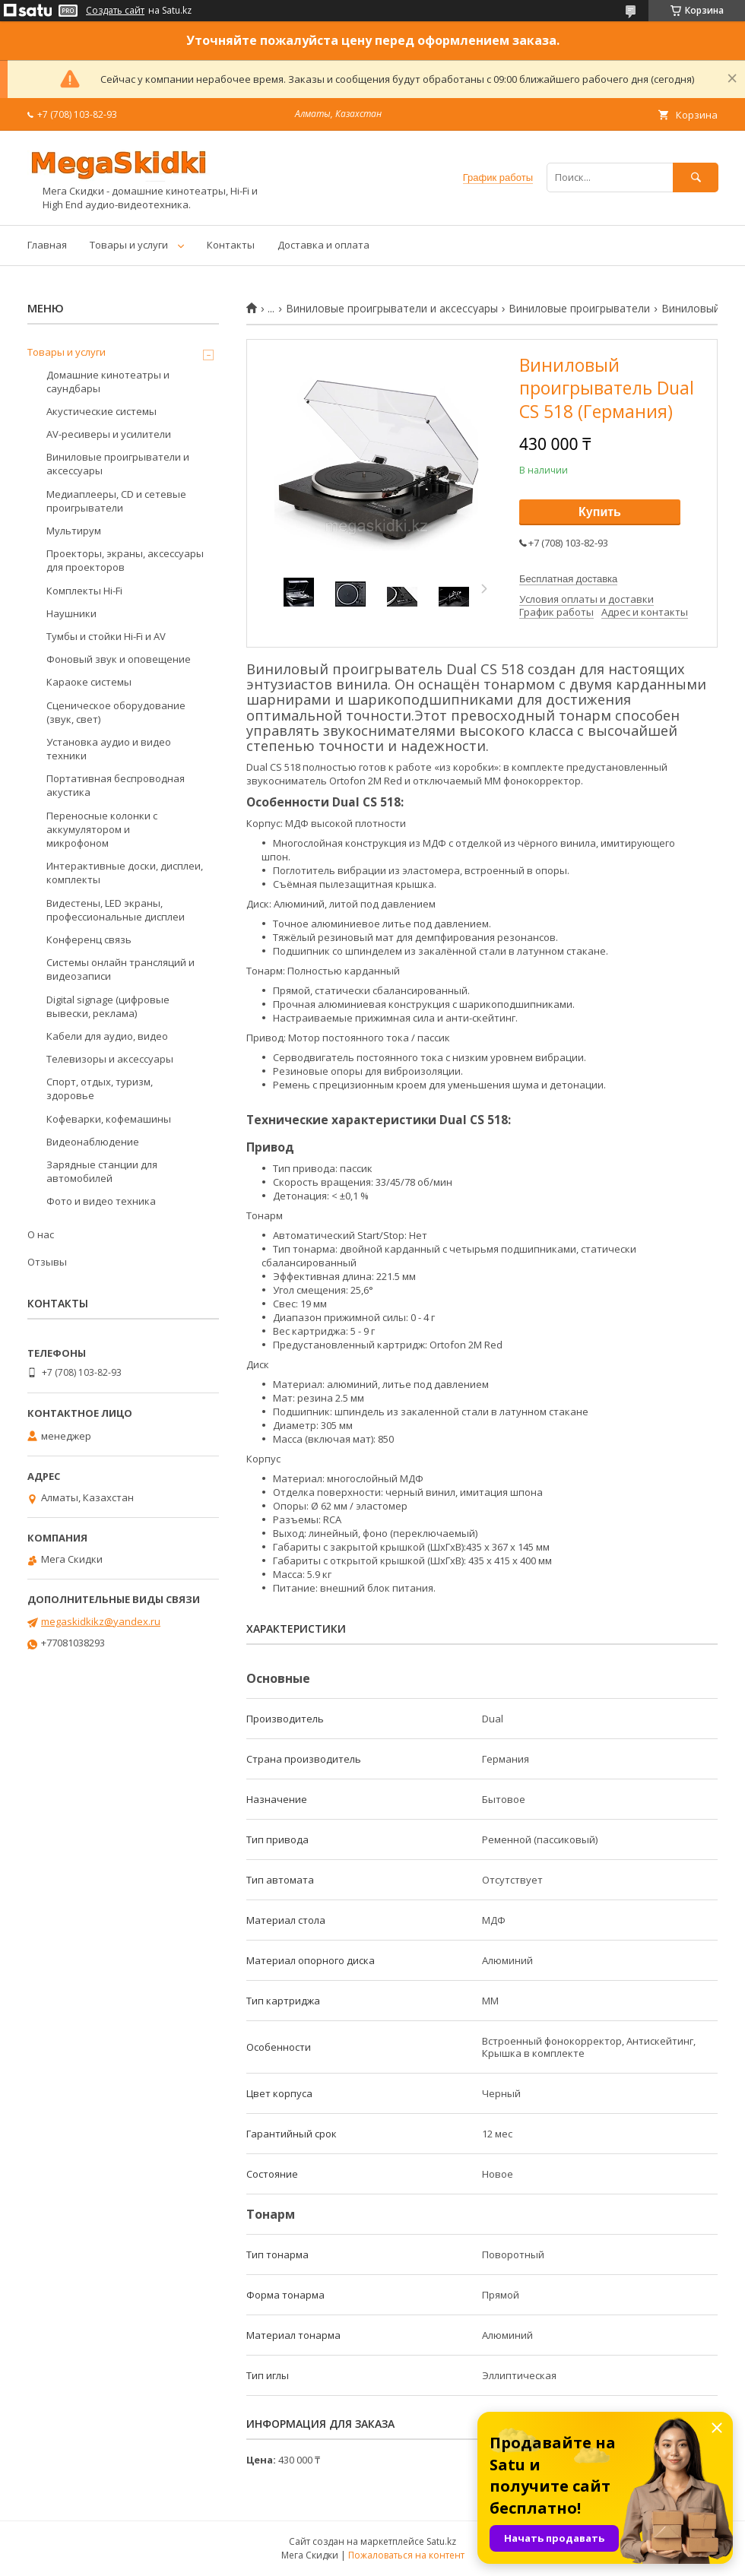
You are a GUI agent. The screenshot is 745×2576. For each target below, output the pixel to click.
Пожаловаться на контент (406, 2555)
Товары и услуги (129, 245)
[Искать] (695, 177)
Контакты (231, 245)
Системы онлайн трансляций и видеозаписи (120, 969)
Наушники (71, 613)
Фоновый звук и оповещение (118, 659)
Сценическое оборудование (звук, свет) (115, 712)
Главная (47, 245)
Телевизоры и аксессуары (109, 1059)
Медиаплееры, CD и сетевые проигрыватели (116, 501)
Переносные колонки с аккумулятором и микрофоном (101, 829)
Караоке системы (89, 682)
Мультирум (73, 530)
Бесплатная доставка (568, 579)
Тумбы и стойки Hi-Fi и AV (106, 636)
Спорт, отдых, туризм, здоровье (99, 1088)
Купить (600, 511)
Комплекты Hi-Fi (84, 590)
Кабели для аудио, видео (107, 1036)
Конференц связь (89, 939)
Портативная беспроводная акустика (115, 785)
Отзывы (47, 1262)
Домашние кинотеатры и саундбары (108, 381)
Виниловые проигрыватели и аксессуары (392, 309)
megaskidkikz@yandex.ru (100, 1621)
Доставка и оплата (323, 245)
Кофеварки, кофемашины (108, 1119)
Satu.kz (441, 2541)
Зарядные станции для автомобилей (101, 1171)
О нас (40, 1234)
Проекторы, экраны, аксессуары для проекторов (125, 560)
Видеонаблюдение (92, 1142)
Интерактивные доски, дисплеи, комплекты (124, 872)
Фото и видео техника (101, 1201)
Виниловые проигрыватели (579, 309)
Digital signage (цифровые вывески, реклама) (108, 1006)
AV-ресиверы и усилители (108, 434)
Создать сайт (115, 10)
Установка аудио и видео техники (108, 748)
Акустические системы (101, 411)
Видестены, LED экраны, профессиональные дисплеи (115, 910)
